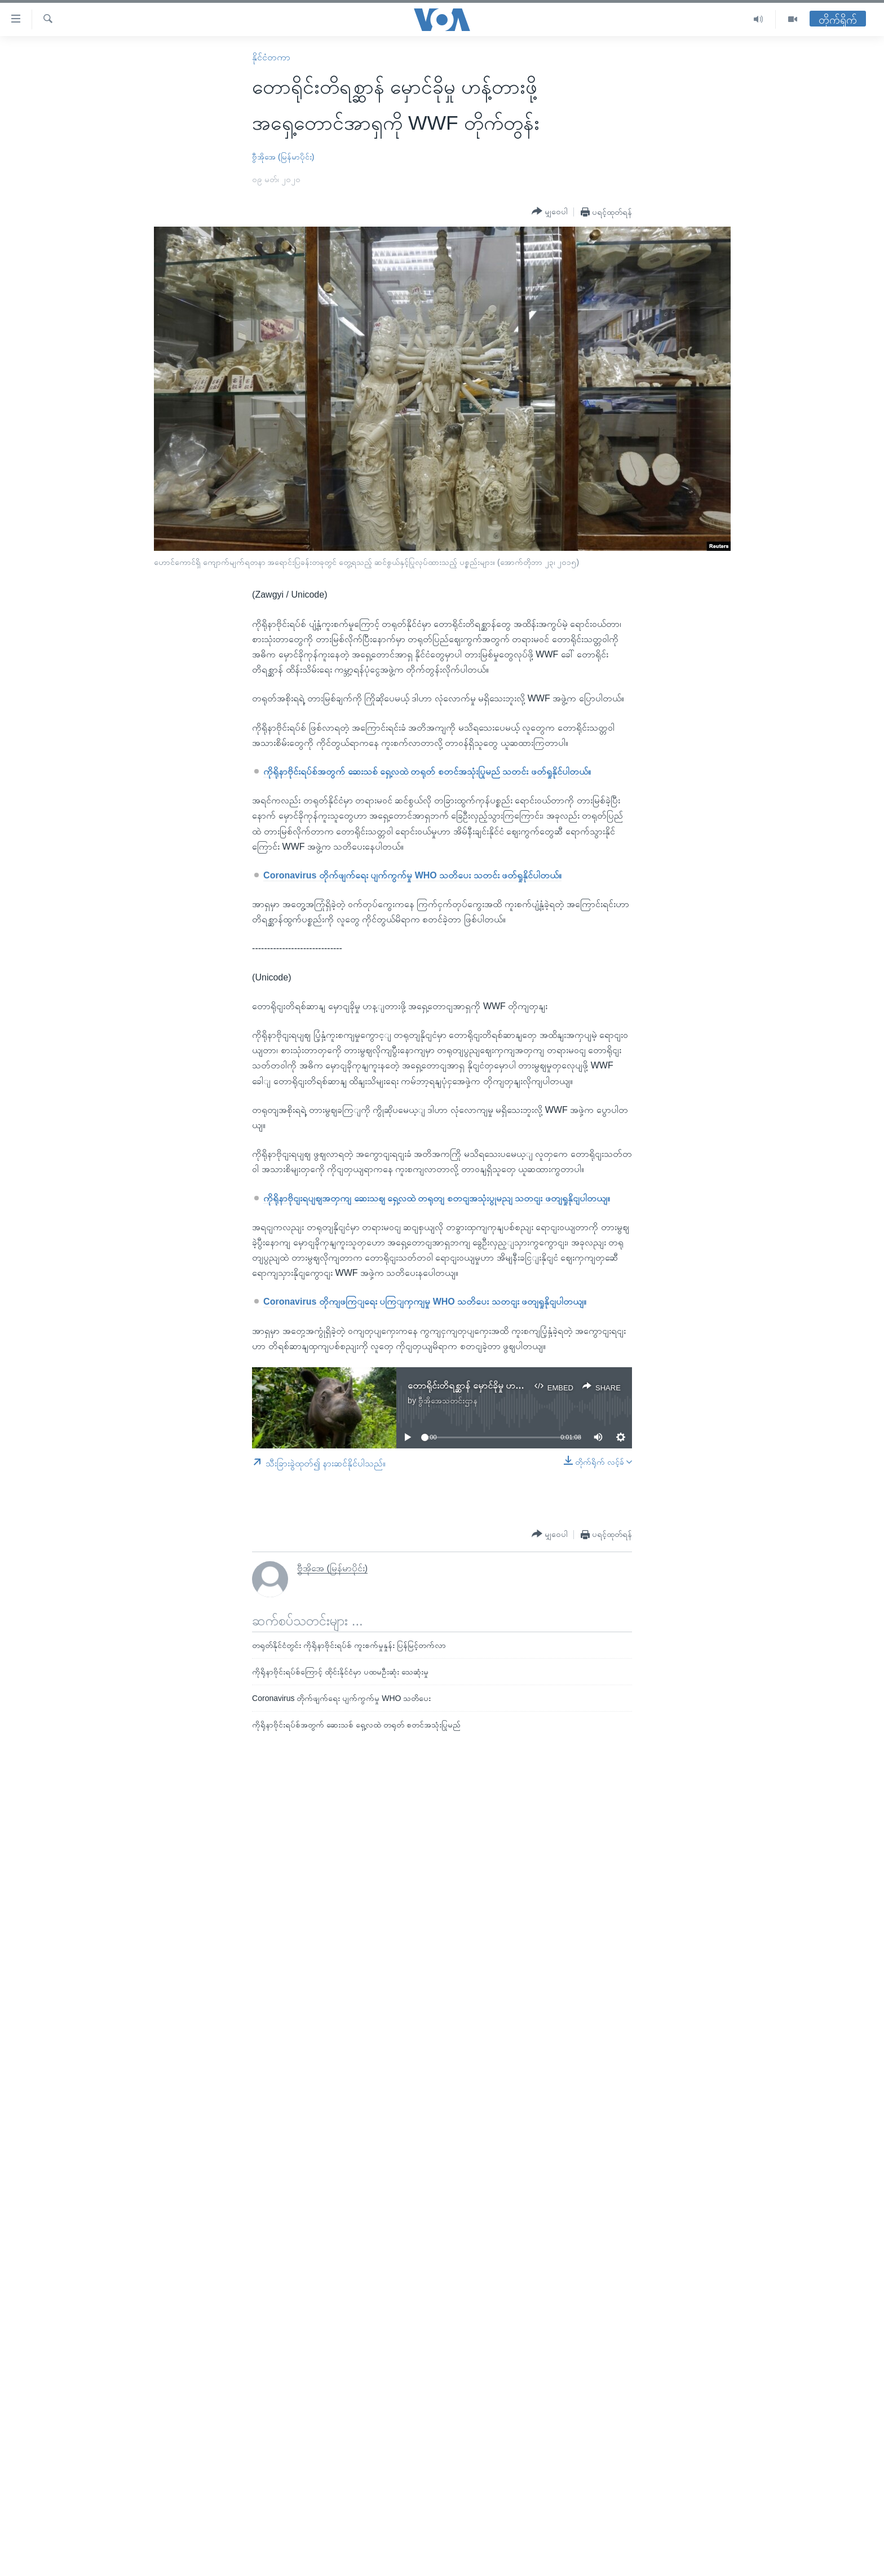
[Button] (550, 211)
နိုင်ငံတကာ (271, 57)
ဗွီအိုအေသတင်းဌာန (448, 1400)
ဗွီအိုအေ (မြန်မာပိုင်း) (283, 156)
